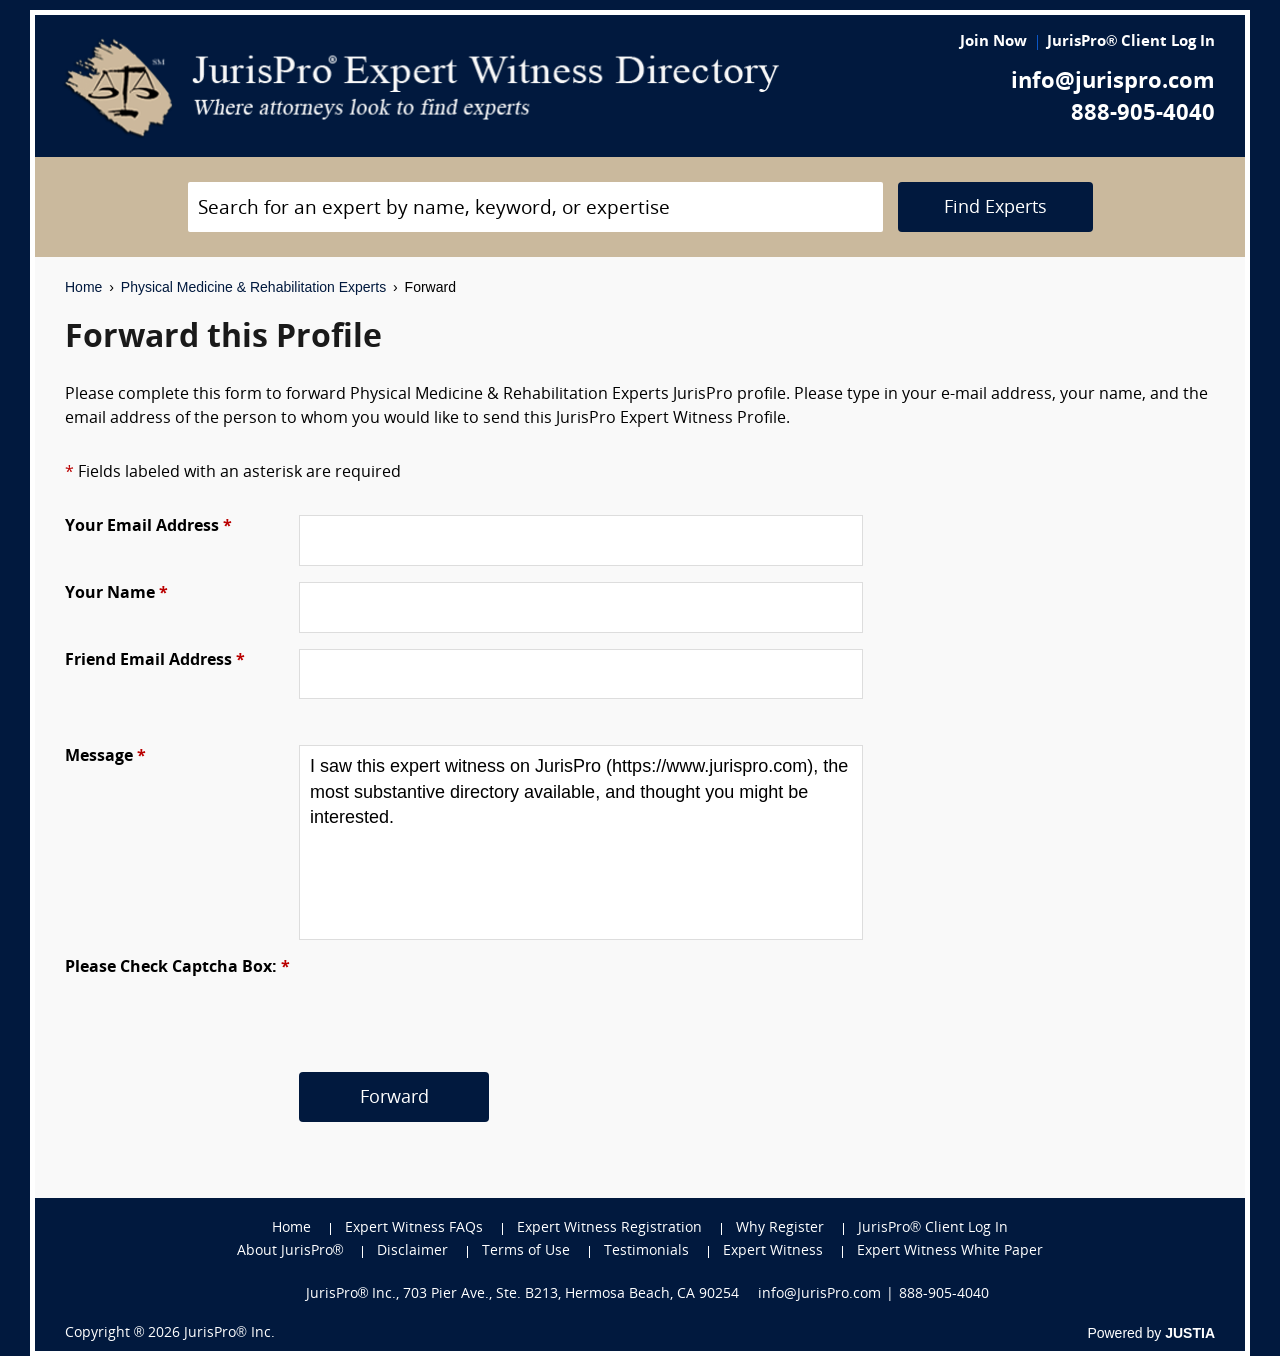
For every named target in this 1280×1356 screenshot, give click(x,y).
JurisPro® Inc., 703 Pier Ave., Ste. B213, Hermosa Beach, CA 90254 (523, 1294)
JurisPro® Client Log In (1131, 42)
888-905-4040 (1143, 114)
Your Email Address (148, 527)
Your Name (116, 594)
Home (83, 287)
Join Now (993, 42)
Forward (394, 1098)
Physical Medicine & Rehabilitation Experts (253, 287)
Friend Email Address (155, 661)
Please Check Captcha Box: (177, 968)
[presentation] (451, 995)
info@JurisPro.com (819, 1294)
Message (105, 757)
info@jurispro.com (1113, 82)
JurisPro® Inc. (229, 1333)
